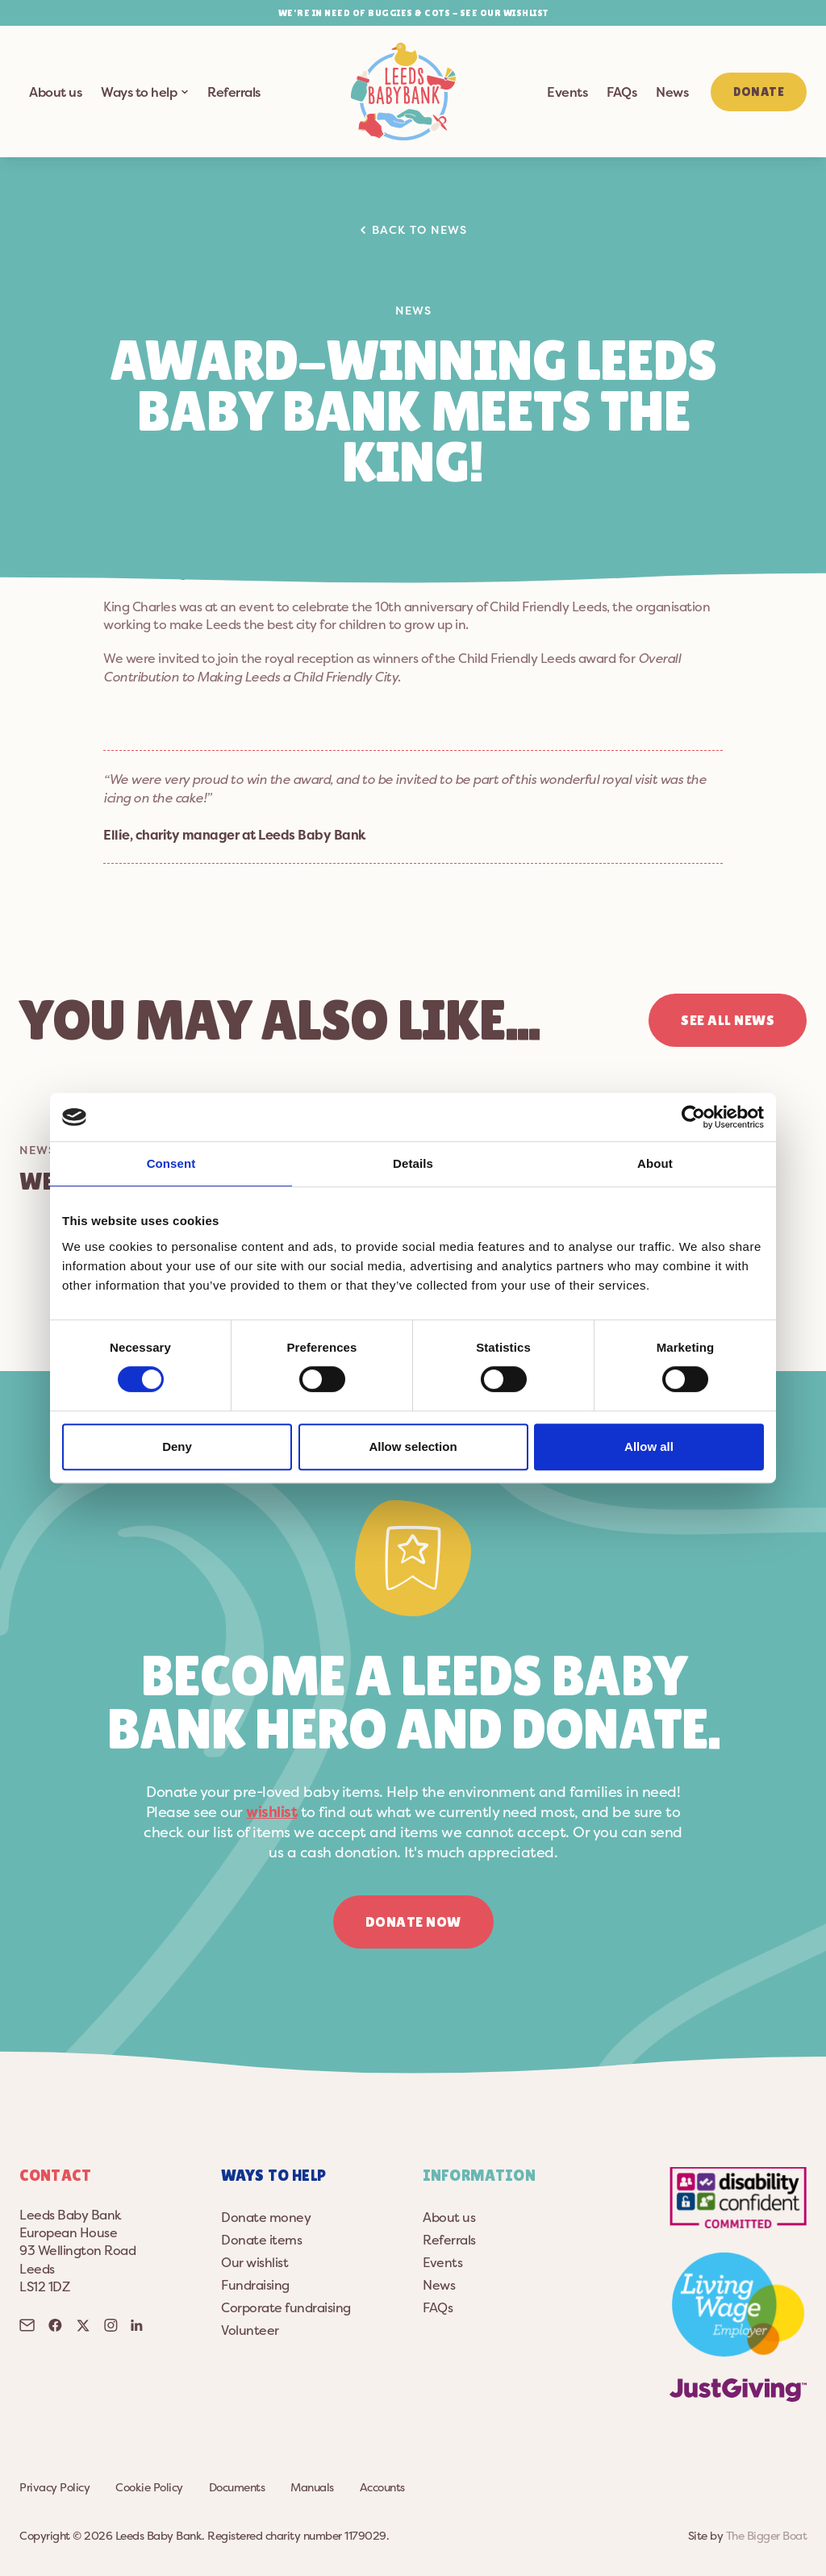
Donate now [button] (413, 1921)
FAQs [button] (621, 92)
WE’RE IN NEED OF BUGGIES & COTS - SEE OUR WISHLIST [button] (413, 13)
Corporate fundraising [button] (286, 2307)
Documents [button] (237, 2487)
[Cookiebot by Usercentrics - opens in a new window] (693, 1117)
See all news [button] (727, 1019)
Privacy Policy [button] (54, 2487)
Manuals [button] (312, 2487)
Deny (177, 1446)
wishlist (271, 1812)
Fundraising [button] (255, 2285)
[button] (403, 91)
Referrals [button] (234, 92)
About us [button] (55, 92)
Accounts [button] (382, 2487)
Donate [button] (758, 91)
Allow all (649, 1446)
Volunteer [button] (250, 2330)
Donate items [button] (261, 2240)
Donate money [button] (266, 2217)
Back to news (414, 229)
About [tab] (655, 1163)
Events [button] (567, 92)
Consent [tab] (171, 1163)
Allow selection (413, 1446)
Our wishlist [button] (254, 2262)
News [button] (672, 92)
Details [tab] (413, 1163)
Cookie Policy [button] (149, 2487)
